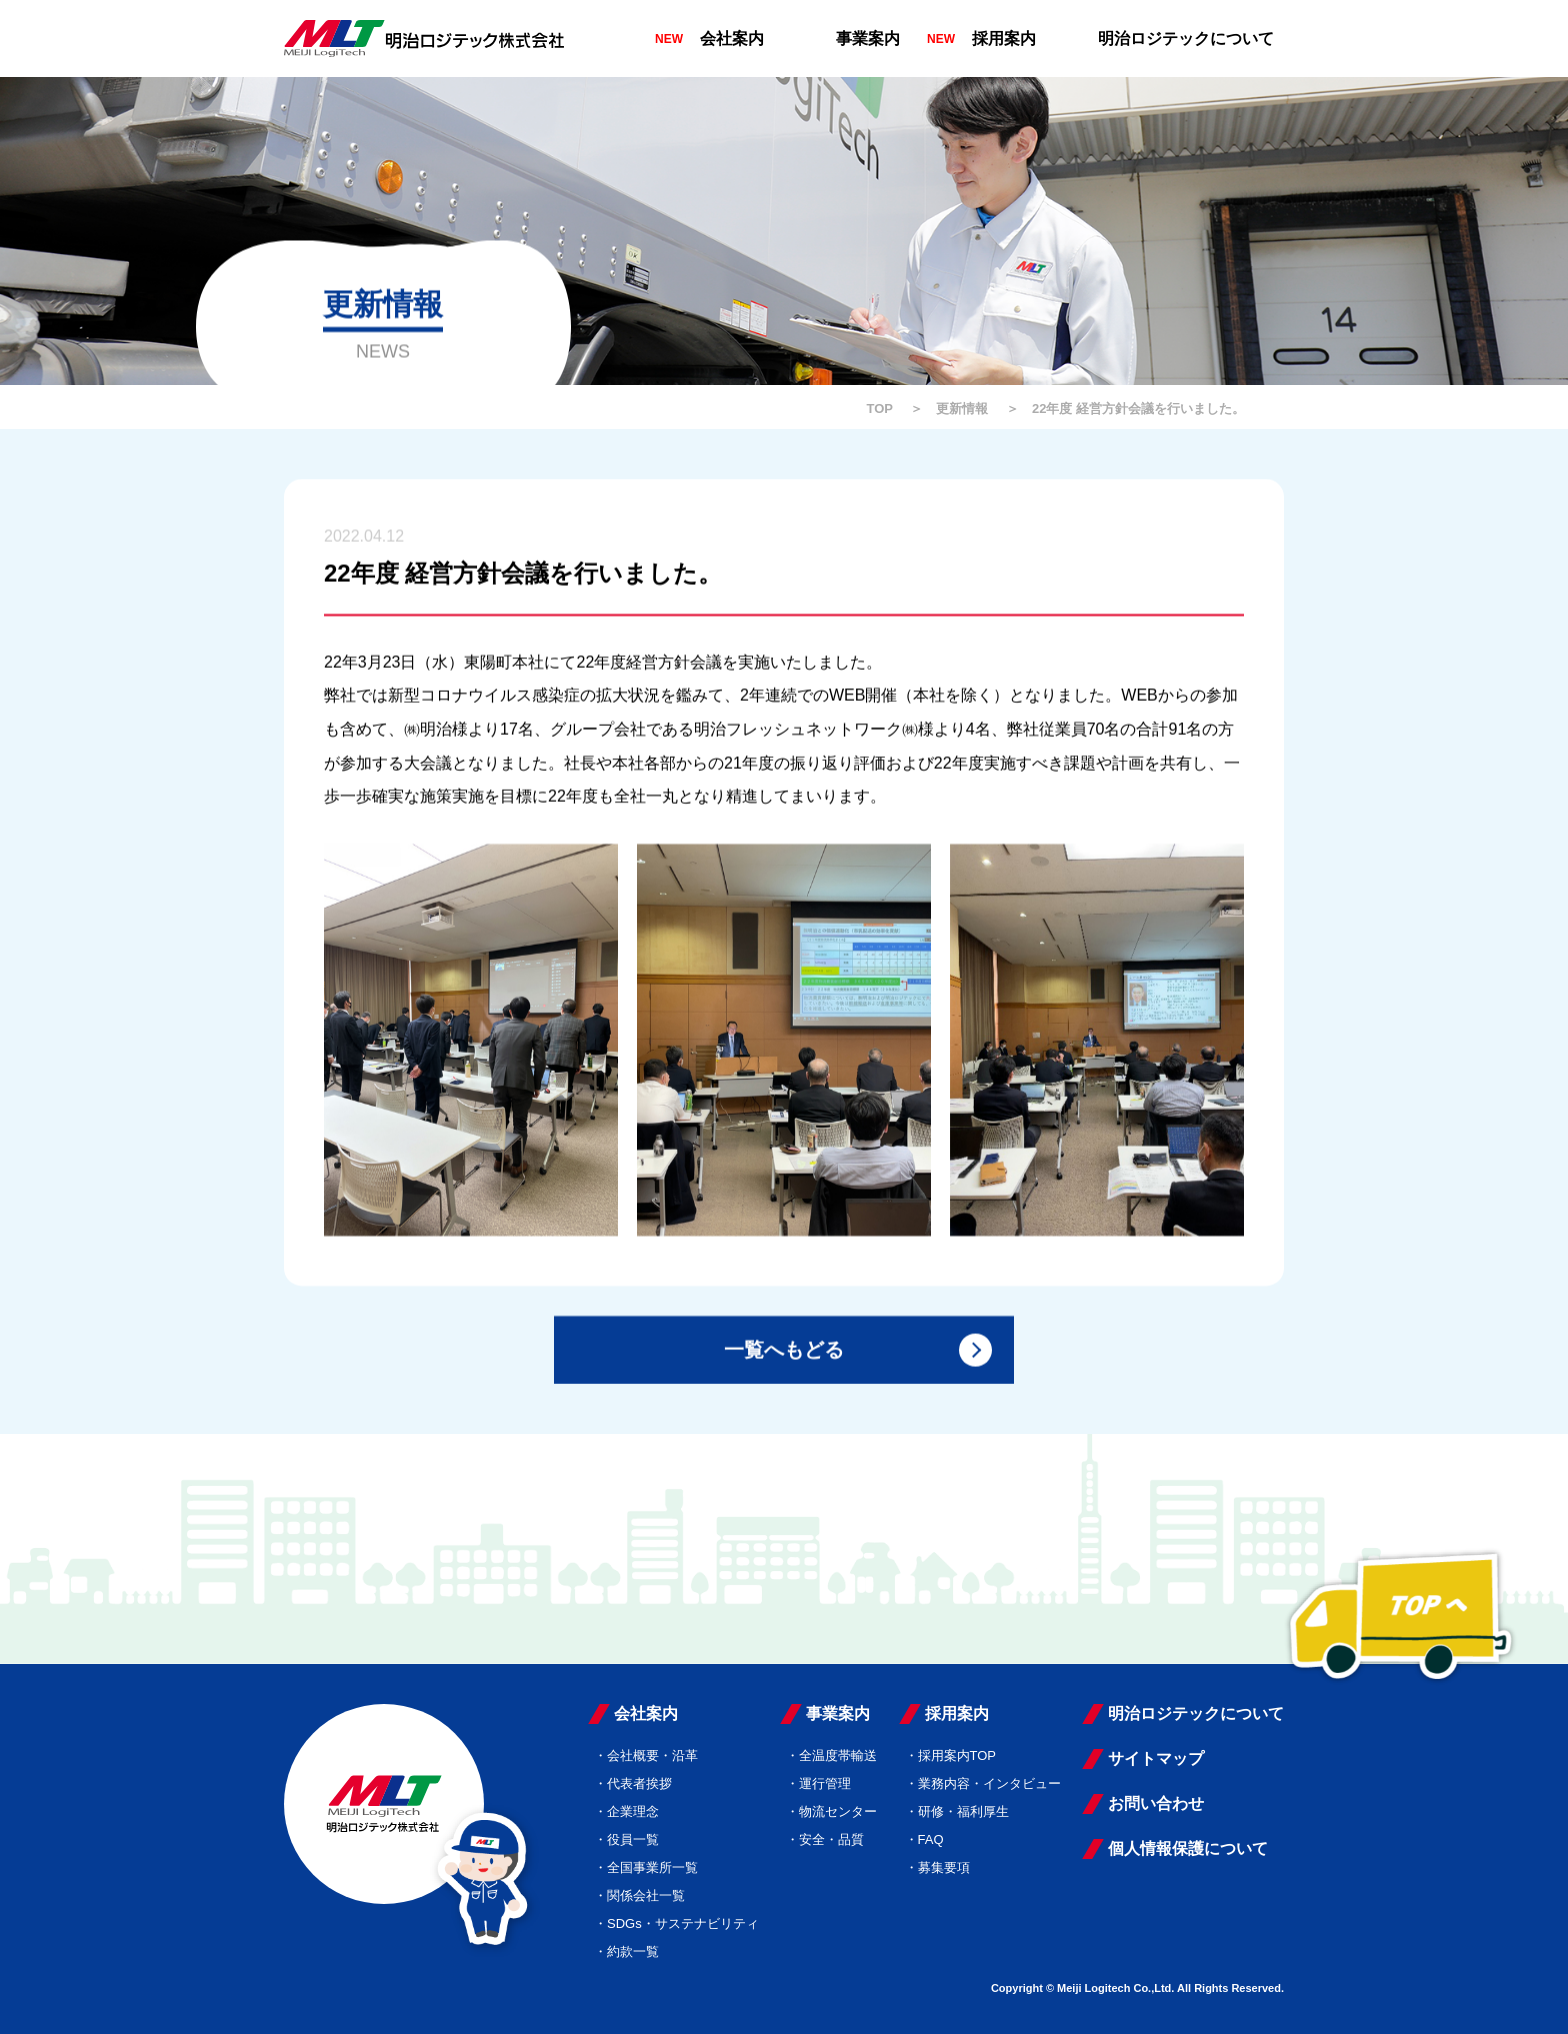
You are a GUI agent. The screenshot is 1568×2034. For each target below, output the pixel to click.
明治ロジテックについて (1186, 38)
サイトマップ (1156, 1758)
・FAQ (924, 1839)
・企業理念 (626, 1811)
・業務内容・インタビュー (983, 1783)
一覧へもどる (784, 1352)
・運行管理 (818, 1783)
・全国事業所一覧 (646, 1867)
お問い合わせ (1156, 1803)
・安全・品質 (825, 1839)
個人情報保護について (1188, 1848)
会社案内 (732, 38)
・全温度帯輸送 (831, 1755)
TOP (880, 408)
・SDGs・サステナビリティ (676, 1923)
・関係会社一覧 (639, 1895)
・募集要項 (937, 1867)
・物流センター (831, 1811)
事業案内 (868, 38)
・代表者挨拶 (633, 1783)
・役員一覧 (626, 1839)
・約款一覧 (626, 1951)
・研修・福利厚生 (957, 1811)
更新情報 (962, 408)
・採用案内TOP (951, 1755)
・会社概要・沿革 (646, 1755)
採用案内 (1004, 38)
